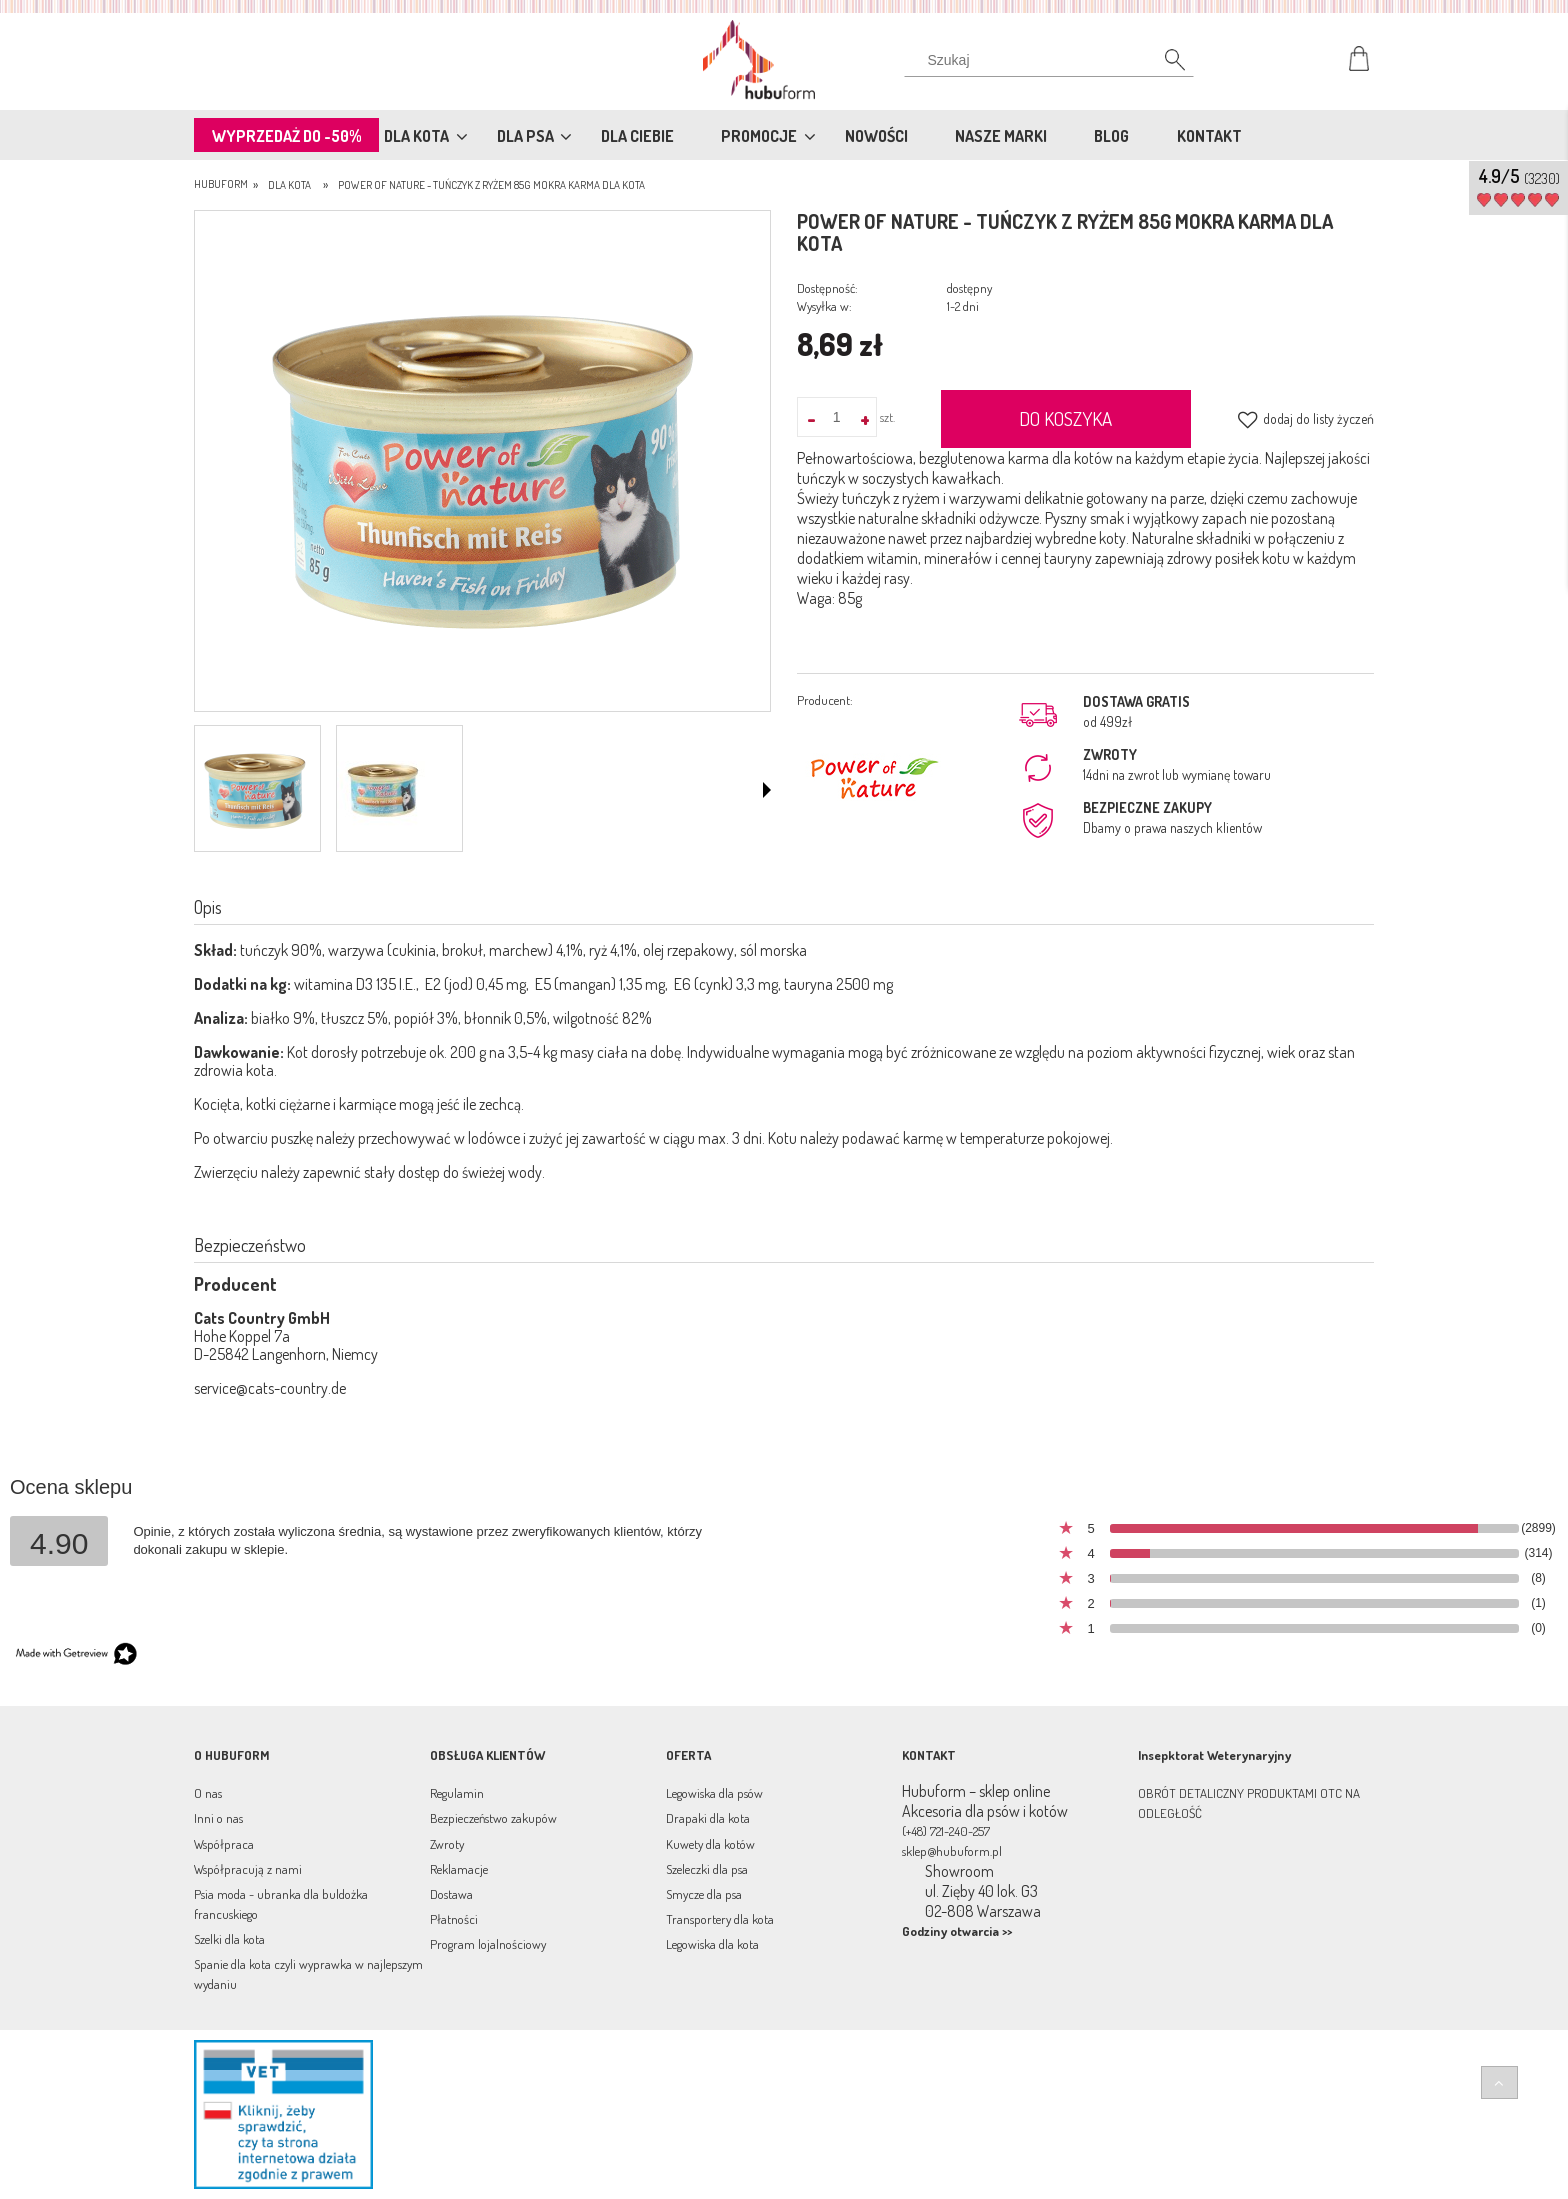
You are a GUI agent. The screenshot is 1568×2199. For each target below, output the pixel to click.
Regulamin (457, 1793)
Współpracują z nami (248, 1869)
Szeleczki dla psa (707, 1869)
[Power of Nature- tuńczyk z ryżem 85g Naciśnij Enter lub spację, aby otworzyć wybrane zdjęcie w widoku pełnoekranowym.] (483, 463)
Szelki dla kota (229, 1939)
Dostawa (451, 1894)
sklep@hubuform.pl (952, 1851)
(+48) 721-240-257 (946, 1831)
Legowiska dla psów (714, 1793)
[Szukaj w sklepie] (1053, 60)
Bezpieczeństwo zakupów (493, 1818)
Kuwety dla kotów (710, 1844)
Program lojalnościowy (488, 1944)
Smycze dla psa (704, 1894)
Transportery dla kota (720, 1919)
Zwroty (447, 1844)
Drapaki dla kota (708, 1818)
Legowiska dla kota (712, 1944)
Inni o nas (218, 1818)
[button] (767, 790)
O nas (208, 1793)
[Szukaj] (1164, 65)
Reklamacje (459, 1869)
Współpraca (224, 1844)
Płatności (454, 1919)
